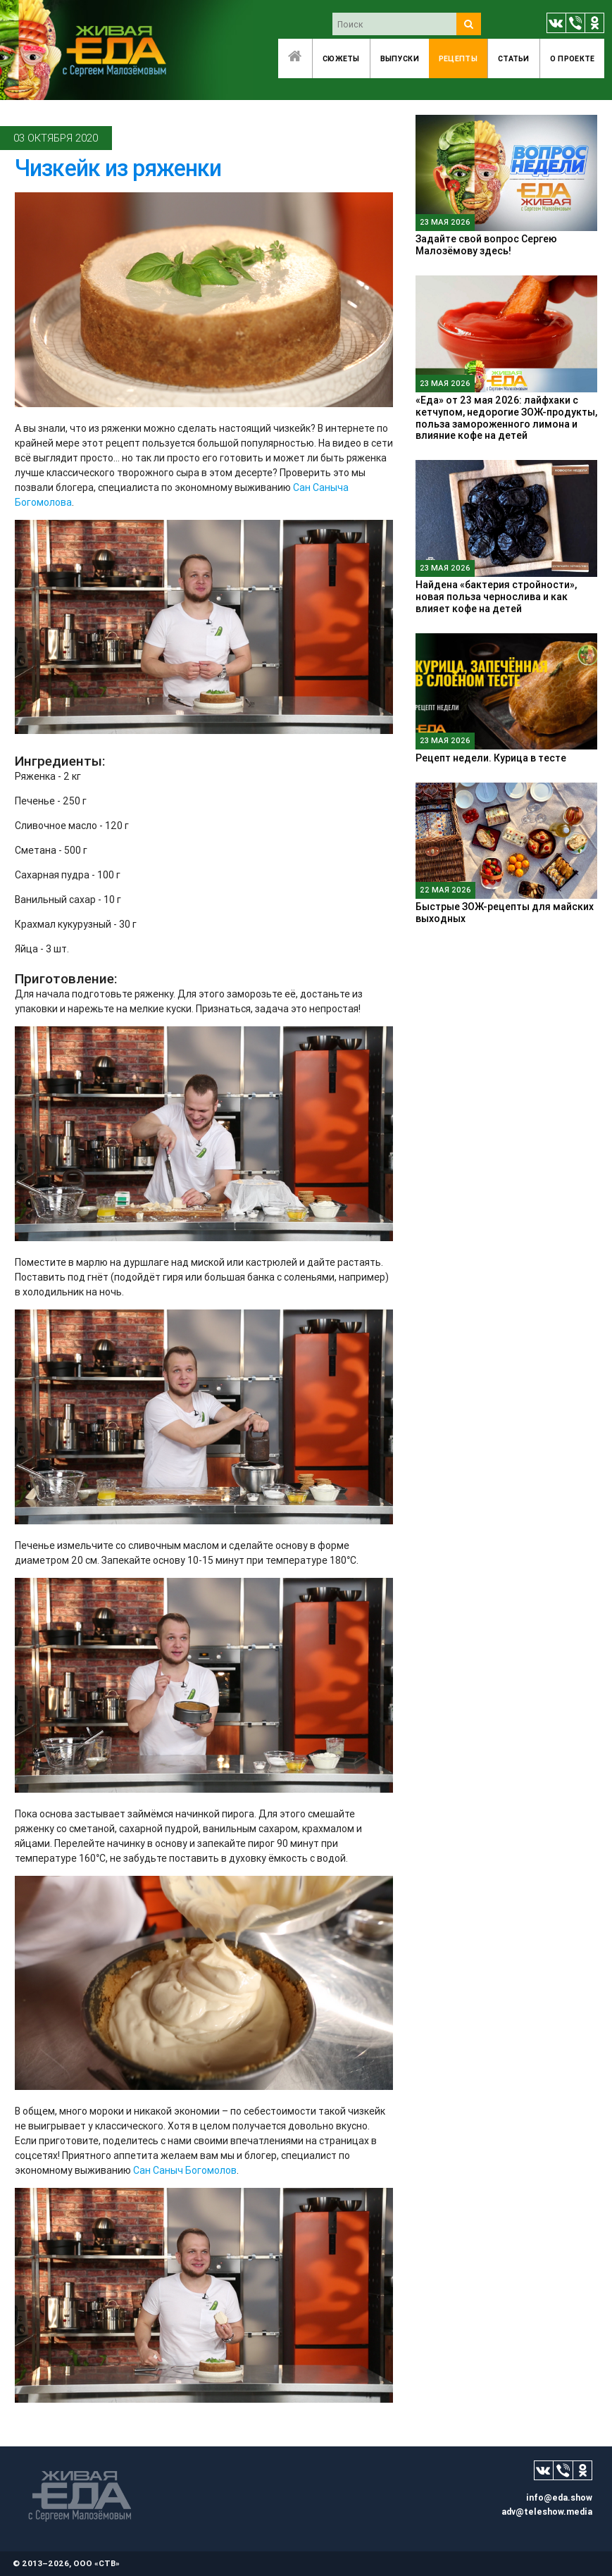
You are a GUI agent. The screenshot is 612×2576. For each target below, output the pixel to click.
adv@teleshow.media (546, 2511)
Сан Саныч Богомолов (185, 2170)
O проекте (572, 58)
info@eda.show (559, 2497)
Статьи (514, 58)
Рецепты (458, 58)
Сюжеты (341, 58)
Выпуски (399, 58)
